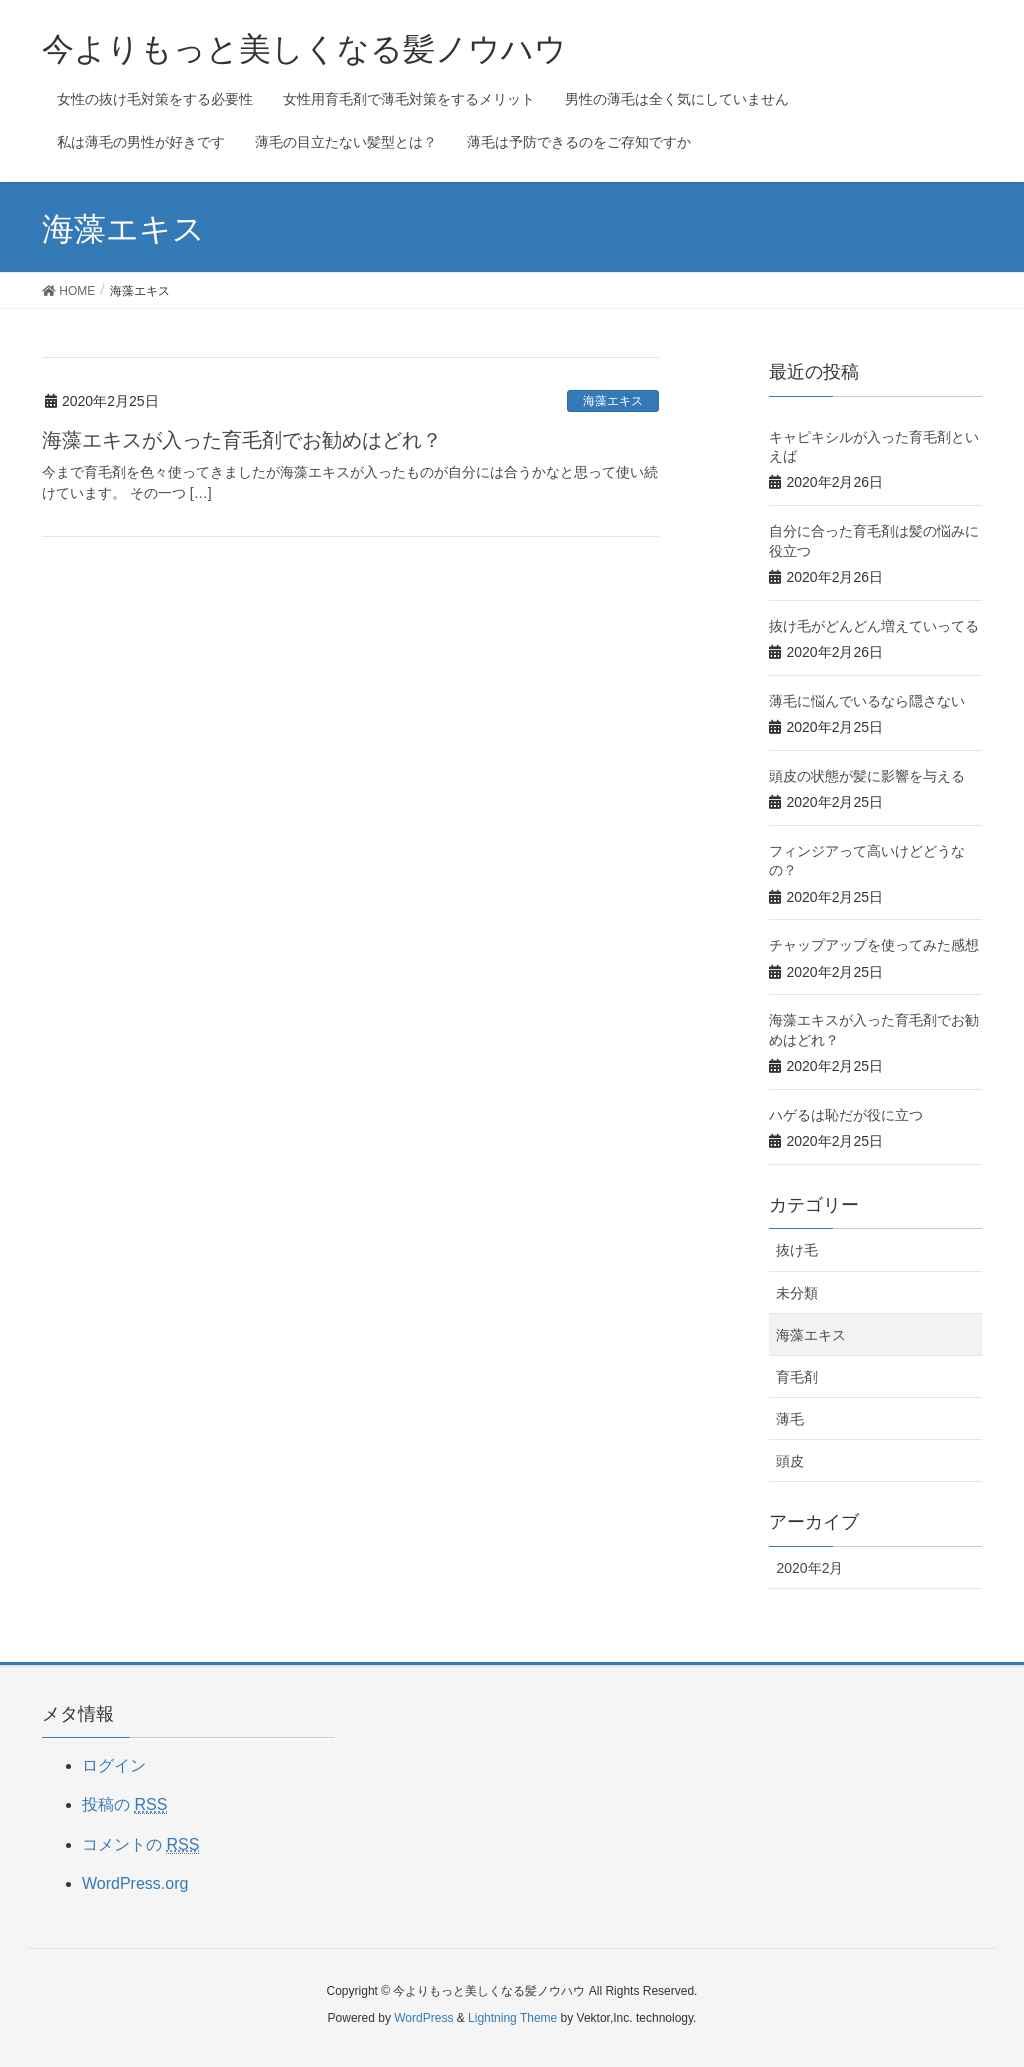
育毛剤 (797, 1377)
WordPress (423, 2018)
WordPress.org (135, 1883)
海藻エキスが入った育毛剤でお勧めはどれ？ (242, 440)
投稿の (124, 1805)
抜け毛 (797, 1250)
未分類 (797, 1293)
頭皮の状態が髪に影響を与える (867, 776)
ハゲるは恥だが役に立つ (846, 1115)
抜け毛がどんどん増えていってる (874, 626)
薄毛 (790, 1419)
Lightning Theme (512, 2018)
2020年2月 (809, 1568)
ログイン (114, 1765)
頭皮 (790, 1461)
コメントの (140, 1845)
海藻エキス (613, 401)
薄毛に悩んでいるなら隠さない (867, 701)
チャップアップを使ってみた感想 (874, 945)
